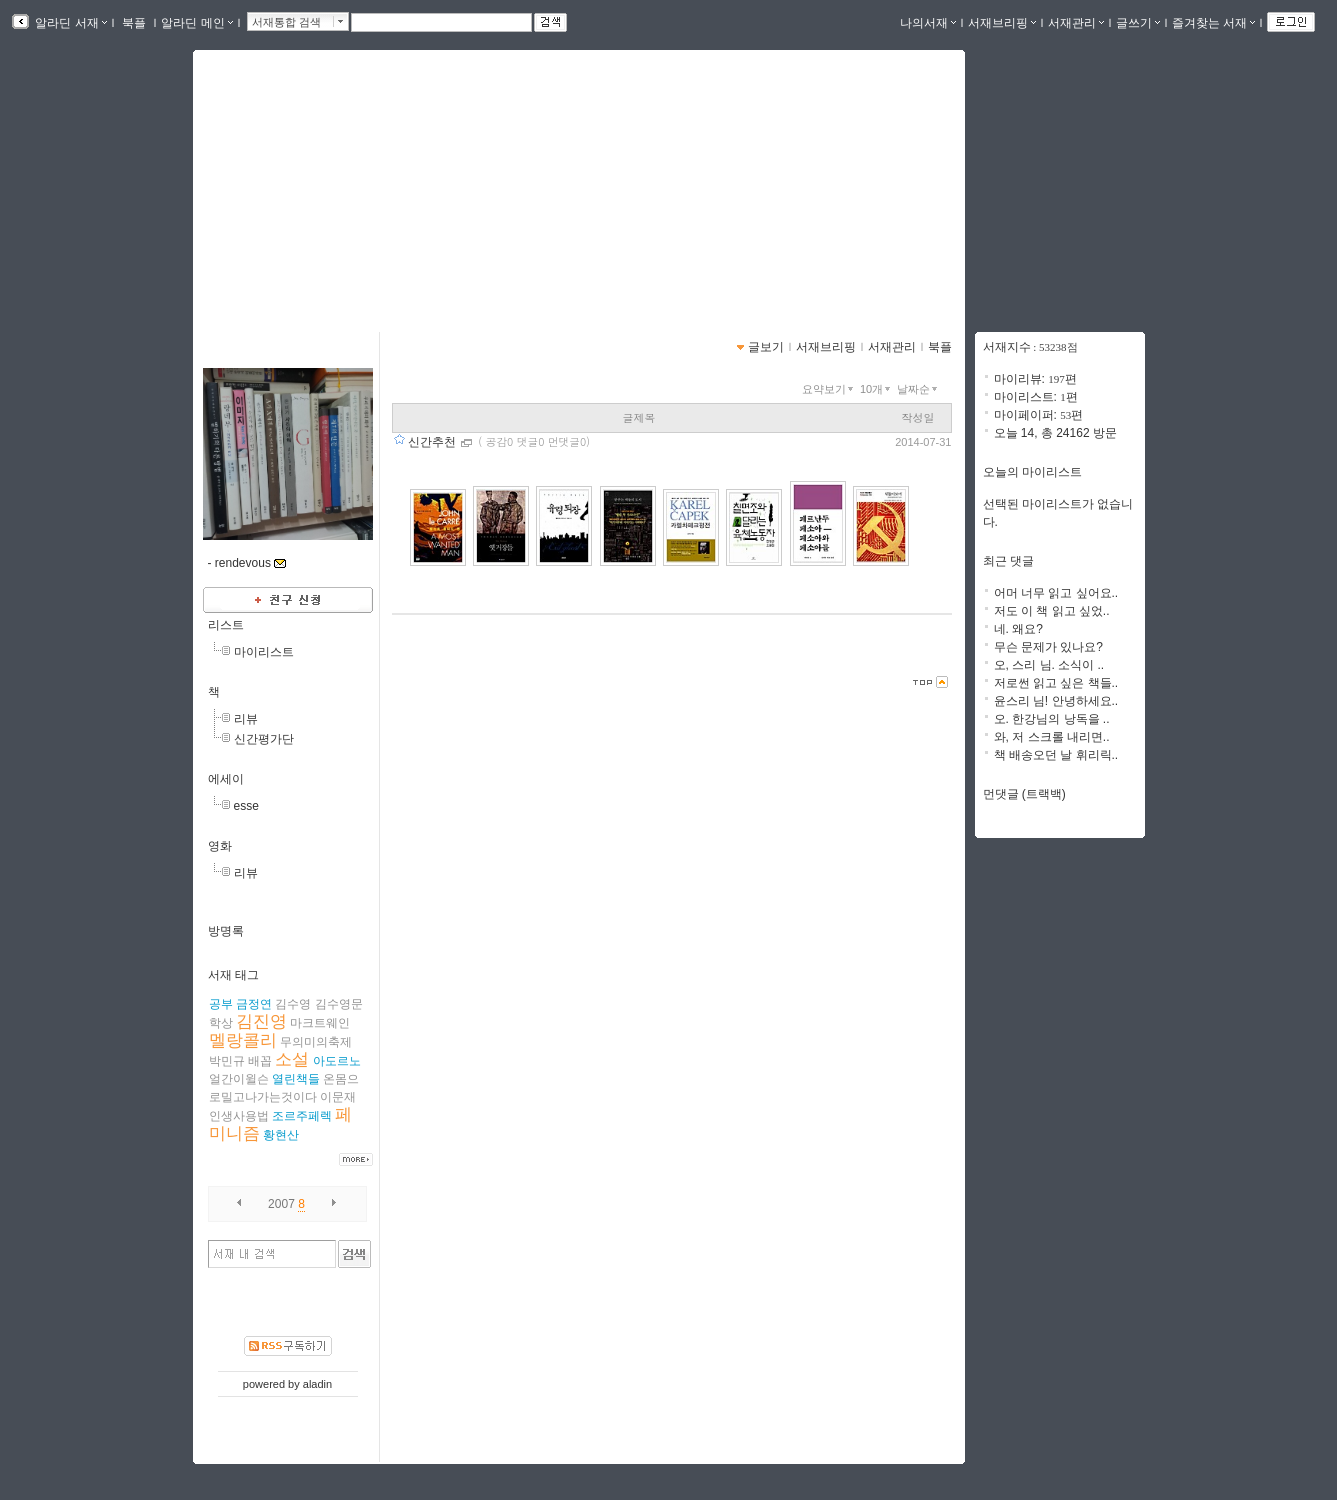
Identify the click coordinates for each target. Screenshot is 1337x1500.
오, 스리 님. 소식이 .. (1049, 665)
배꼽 (260, 1061)
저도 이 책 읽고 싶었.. (1052, 611)
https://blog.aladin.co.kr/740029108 (322, 208)
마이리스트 (264, 652)
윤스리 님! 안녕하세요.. (1056, 701)
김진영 (261, 1021)
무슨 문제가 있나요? (1048, 647)
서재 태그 (233, 975)
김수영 (293, 1004)
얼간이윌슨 (239, 1079)
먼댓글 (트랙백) (1024, 794)
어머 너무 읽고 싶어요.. (1056, 593)
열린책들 (296, 1079)
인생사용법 (239, 1116)
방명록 (226, 931)
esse (246, 806)
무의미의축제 (316, 1042)
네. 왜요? (1018, 629)
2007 (281, 1204)
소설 (292, 1059)
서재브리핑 (1002, 23)
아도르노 (337, 1061)
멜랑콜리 (243, 1040)
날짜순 (919, 389)
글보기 (766, 347)
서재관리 (1076, 23)
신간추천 (433, 442)
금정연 (254, 1004)
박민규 (227, 1061)
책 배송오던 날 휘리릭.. (1056, 755)
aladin (317, 1384)
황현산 (281, 1135)
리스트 (226, 625)
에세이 (226, 779)
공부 (221, 1004)
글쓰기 (1138, 23)
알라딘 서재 (69, 23)
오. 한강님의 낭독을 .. (1052, 719)
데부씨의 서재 (288, 185)
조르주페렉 (302, 1116)
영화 (220, 846)
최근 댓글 (1008, 561)
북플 (134, 23)
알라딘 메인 (196, 23)
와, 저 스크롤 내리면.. (1052, 737)
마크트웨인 (320, 1023)
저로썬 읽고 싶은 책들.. (1056, 683)
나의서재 (928, 23)
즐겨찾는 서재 (1213, 23)
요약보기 (829, 389)
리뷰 (246, 719)
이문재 (338, 1097)
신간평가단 (264, 739)
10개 (877, 389)
